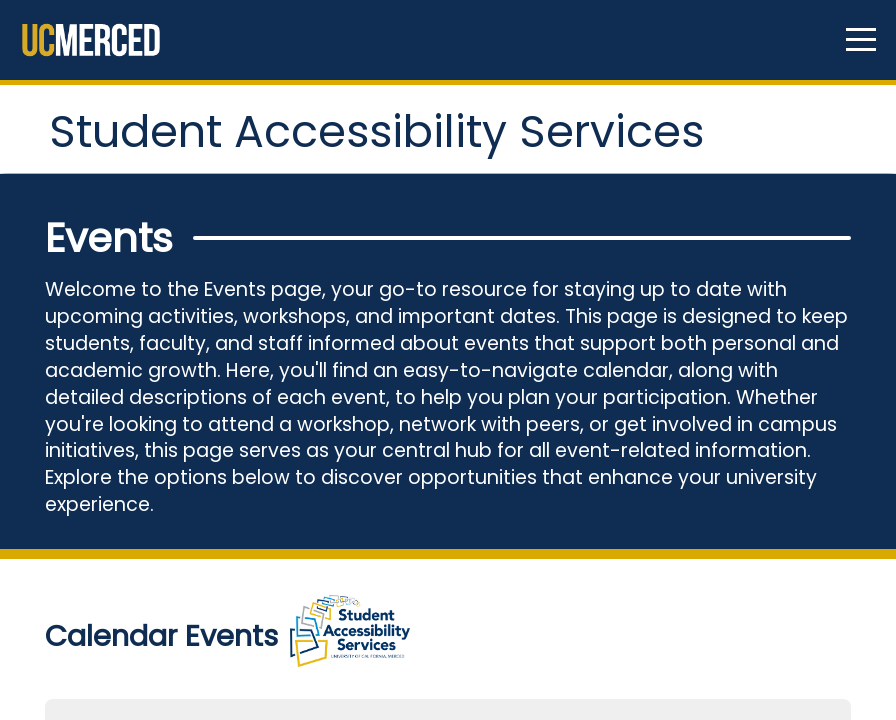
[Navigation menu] (861, 40)
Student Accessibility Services (294, 162)
